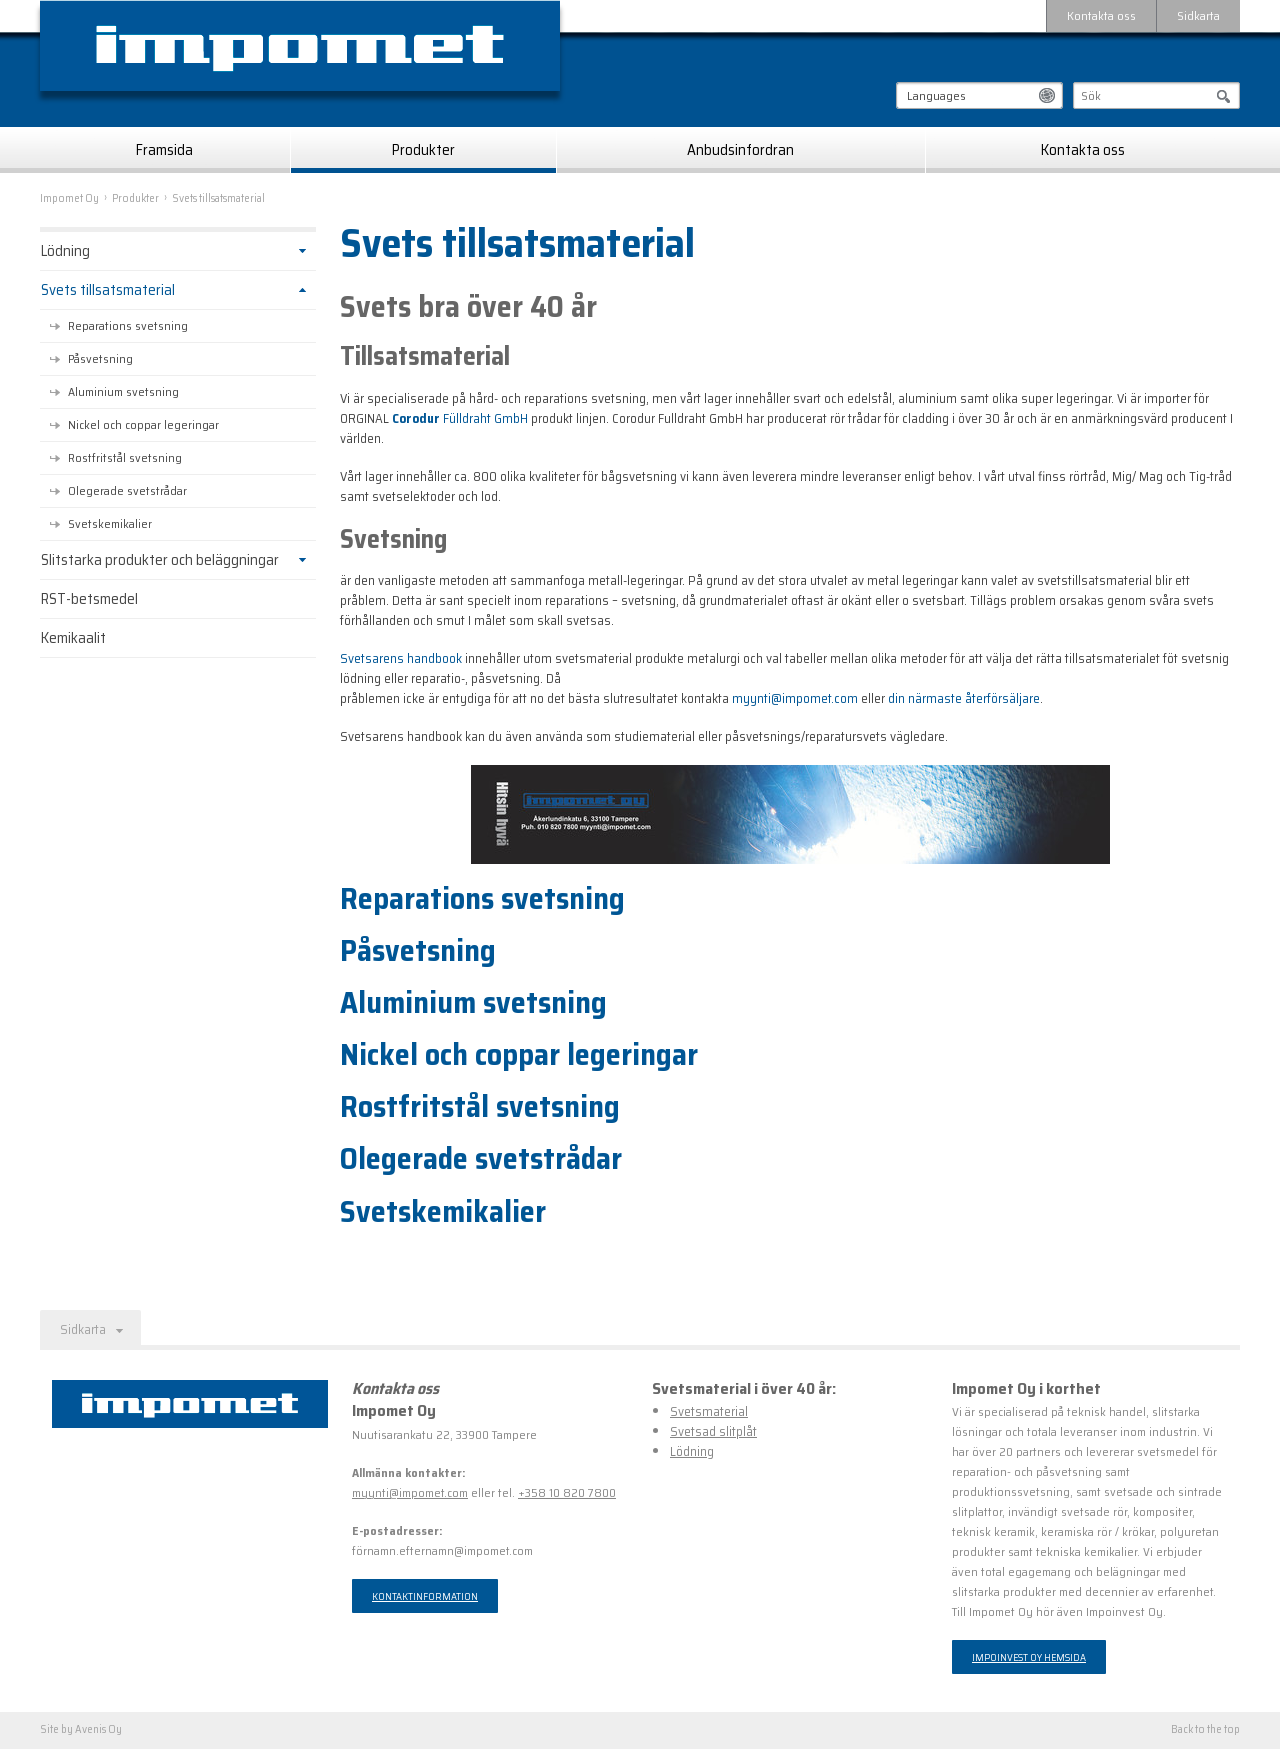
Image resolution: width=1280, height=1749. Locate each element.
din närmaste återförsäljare (964, 698)
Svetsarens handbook (401, 658)
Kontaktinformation (425, 1596)
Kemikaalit (73, 638)
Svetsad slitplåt (713, 1431)
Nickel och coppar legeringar (519, 1055)
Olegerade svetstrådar (481, 1159)
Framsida (164, 150)
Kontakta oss (1101, 15)
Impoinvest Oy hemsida (1029, 1657)
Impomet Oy (69, 198)
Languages (936, 95)
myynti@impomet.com (795, 698)
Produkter (423, 150)
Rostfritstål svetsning (480, 1107)
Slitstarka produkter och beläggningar (160, 560)
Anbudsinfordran (740, 150)
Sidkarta (1198, 15)
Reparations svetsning (482, 899)
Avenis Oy (98, 1729)
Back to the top (1205, 1730)
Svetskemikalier (443, 1212)
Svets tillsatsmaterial (108, 290)
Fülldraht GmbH (460, 418)
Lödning (65, 251)
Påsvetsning (418, 951)
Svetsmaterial (709, 1411)
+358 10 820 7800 (567, 1492)
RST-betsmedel (89, 599)
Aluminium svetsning (473, 1003)
